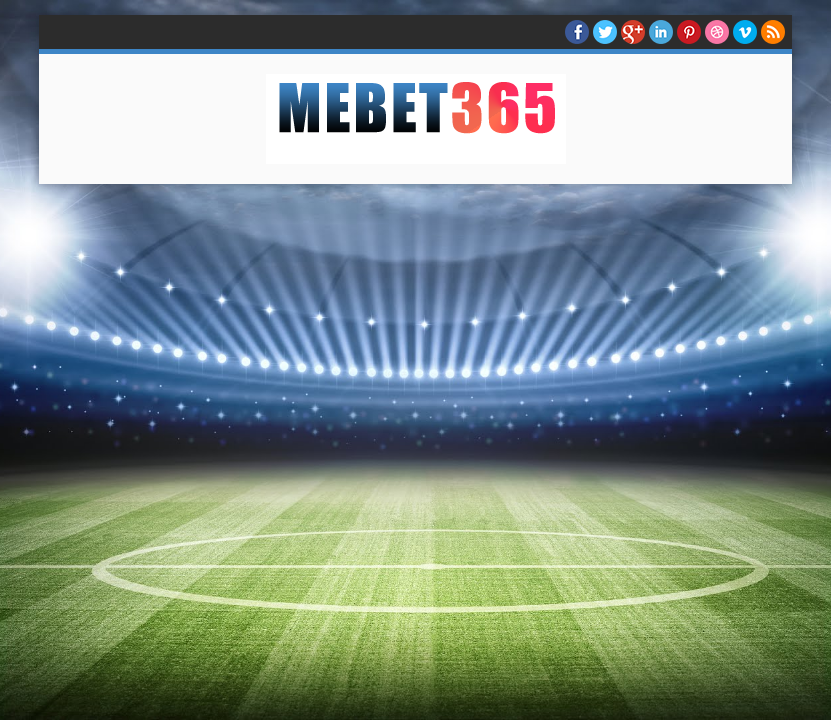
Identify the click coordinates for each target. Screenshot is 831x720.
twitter (605, 32)
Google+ (633, 32)
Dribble (717, 32)
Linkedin (661, 32)
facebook (577, 32)
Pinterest (689, 32)
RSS (773, 32)
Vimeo (745, 32)
